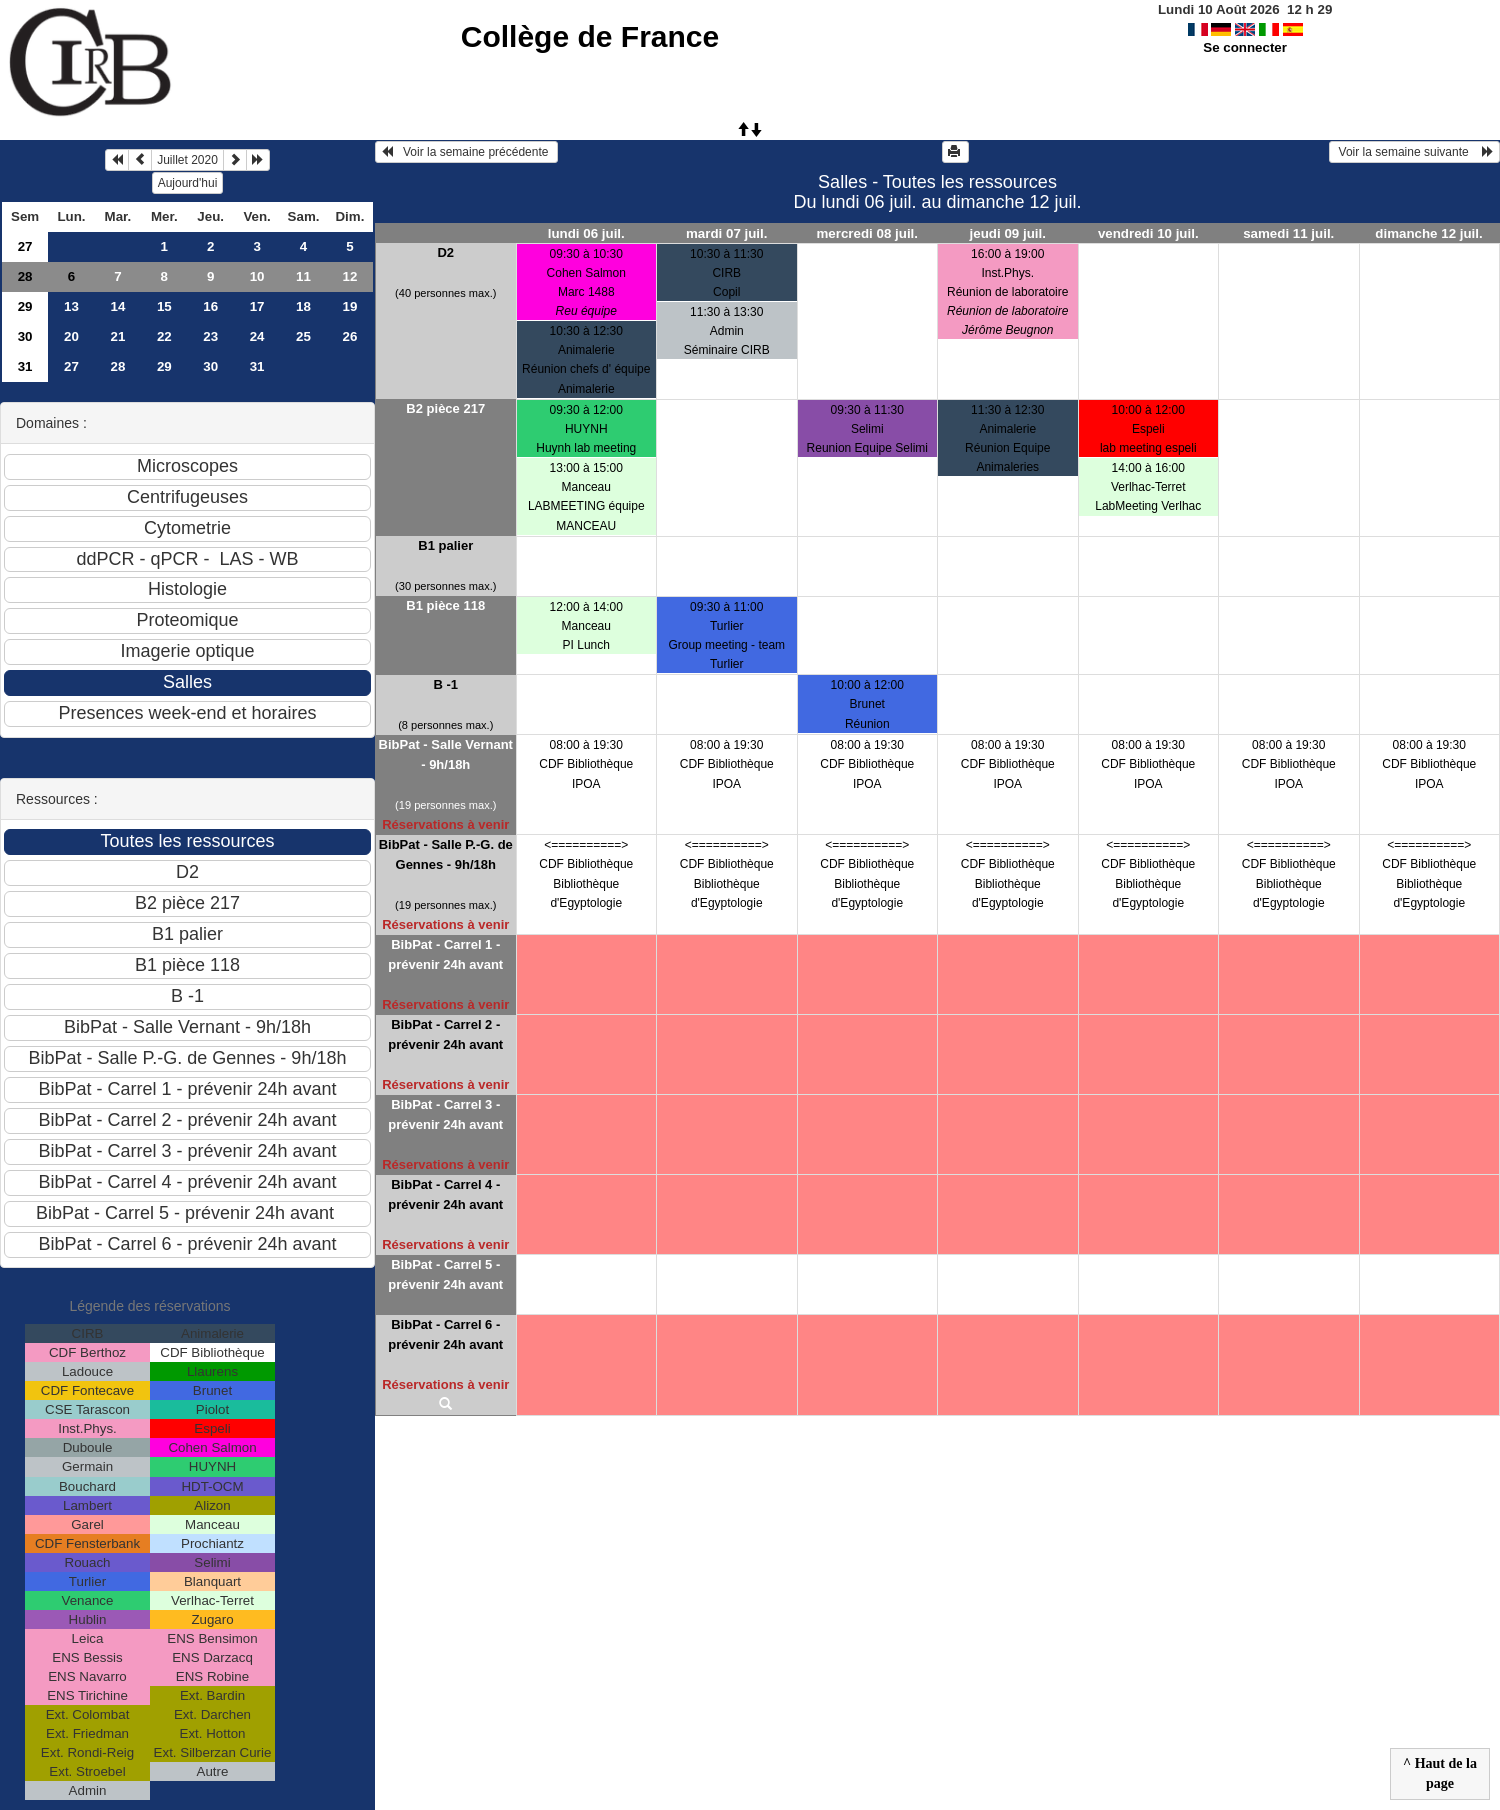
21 (117, 336)
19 (350, 306)
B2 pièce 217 (445, 408)
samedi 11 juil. (1288, 233)
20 (71, 336)
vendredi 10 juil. (1148, 233)
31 (25, 366)
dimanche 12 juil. (1428, 233)
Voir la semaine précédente (466, 152)
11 (303, 276)
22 (164, 336)
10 (257, 276)
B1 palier (445, 545)
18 (303, 306)
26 (350, 336)
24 (257, 336)
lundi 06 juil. (586, 233)
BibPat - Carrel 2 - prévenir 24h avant (445, 1034)
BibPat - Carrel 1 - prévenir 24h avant (445, 954)
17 (257, 306)
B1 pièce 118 (445, 605)
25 (303, 336)
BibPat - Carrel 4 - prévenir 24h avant (445, 1194)
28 (25, 276)
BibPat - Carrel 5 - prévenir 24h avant (445, 1274)
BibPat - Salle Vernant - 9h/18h (446, 754)
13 (71, 306)
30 (25, 336)
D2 (445, 252)
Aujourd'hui (188, 183)
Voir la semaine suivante (1414, 152)
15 (164, 306)
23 (210, 336)
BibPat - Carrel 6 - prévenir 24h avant (445, 1334)
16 (210, 306)
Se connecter (1245, 47)
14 (117, 306)
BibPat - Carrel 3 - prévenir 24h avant (445, 1114)
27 (25, 246)
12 (350, 276)
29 (25, 306)
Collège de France (590, 36)
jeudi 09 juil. (1008, 233)
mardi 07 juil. (726, 233)
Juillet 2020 (187, 160)
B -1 (445, 684)
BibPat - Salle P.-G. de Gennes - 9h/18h (446, 854)
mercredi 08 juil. (868, 233)
